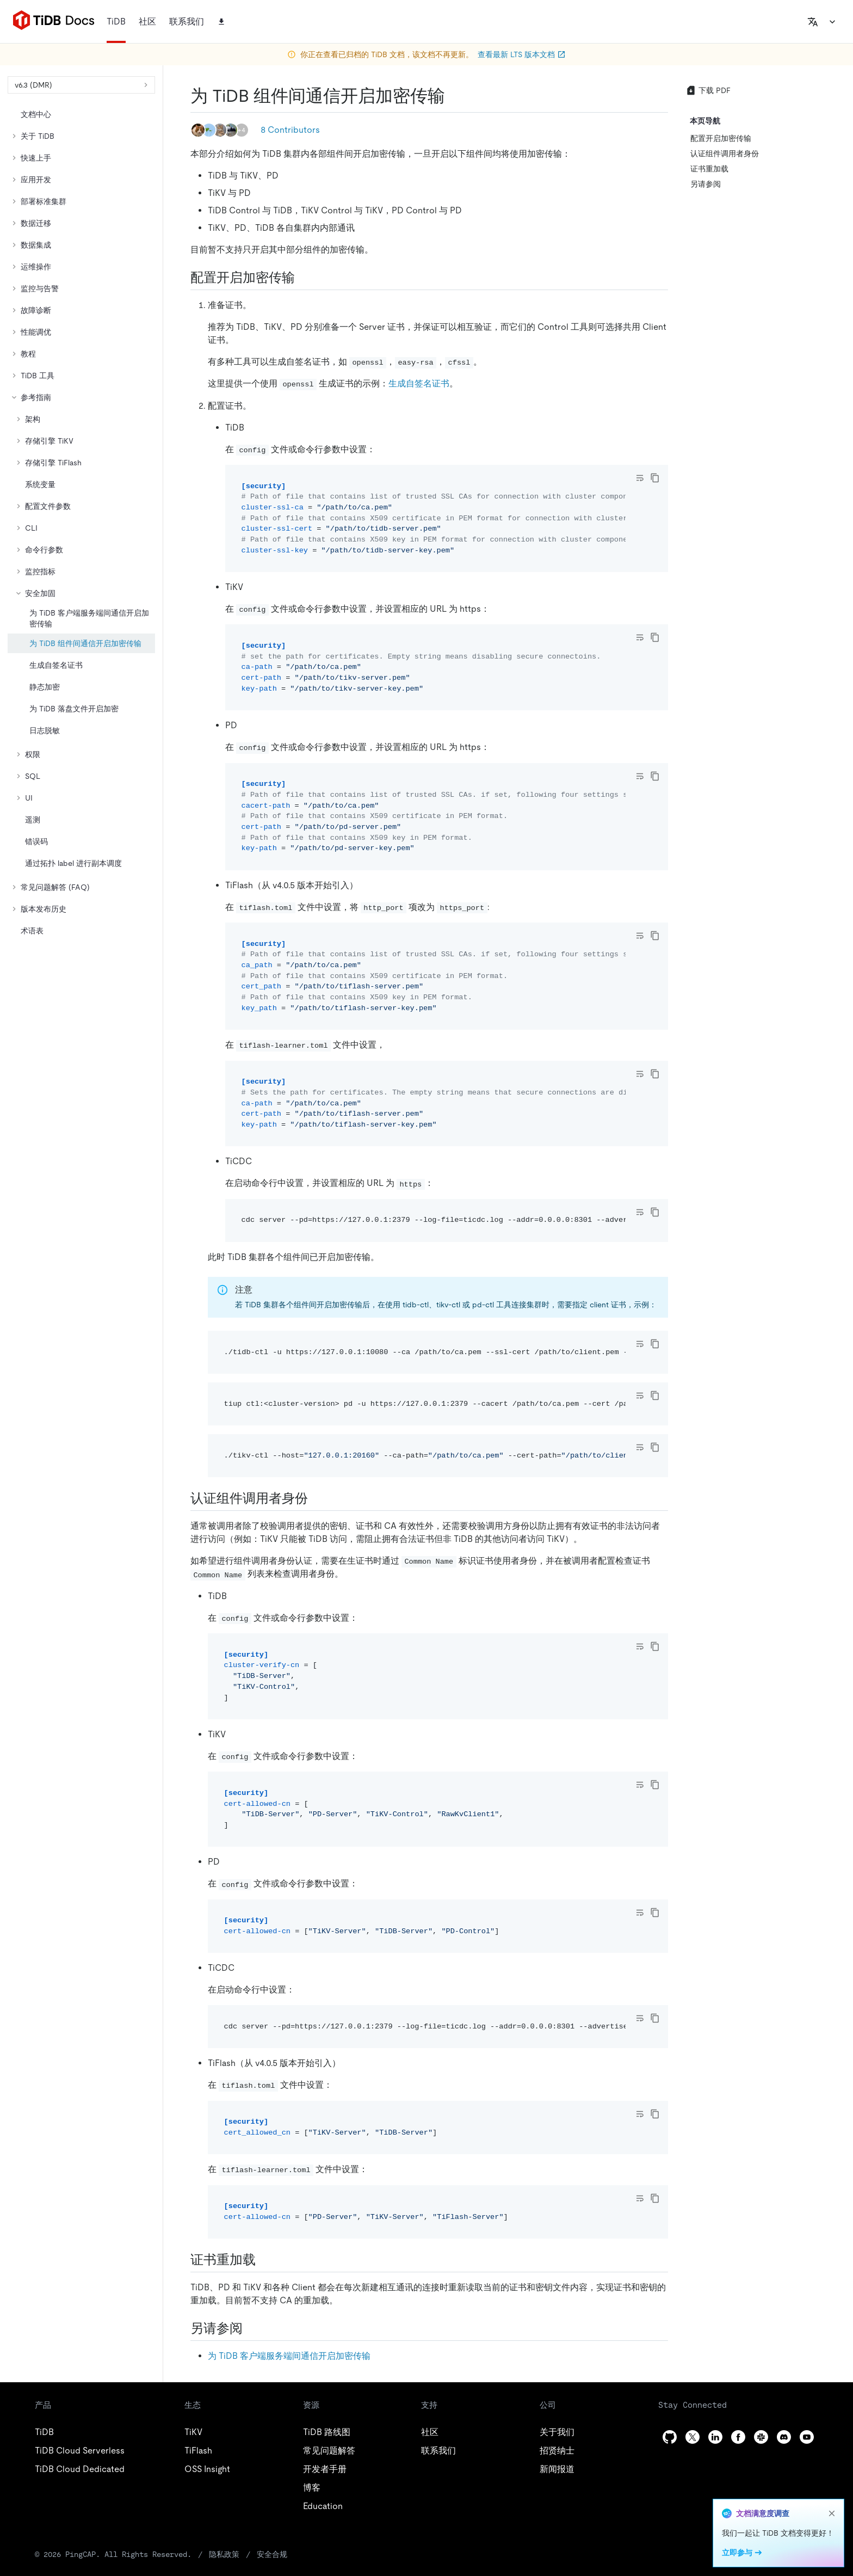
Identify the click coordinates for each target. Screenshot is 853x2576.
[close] (831, 2513)
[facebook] (738, 2437)
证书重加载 (709, 168)
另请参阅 (705, 184)
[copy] (655, 477)
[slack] (761, 2437)
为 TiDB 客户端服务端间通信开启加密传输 (289, 2356)
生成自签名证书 (418, 383)
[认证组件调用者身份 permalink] (316, 1498)
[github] (669, 2437)
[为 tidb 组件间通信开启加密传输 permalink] (453, 95)
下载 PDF (708, 90)
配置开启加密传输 (720, 138)
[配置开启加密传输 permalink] (303, 277)
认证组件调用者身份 (724, 153)
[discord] (783, 2437)
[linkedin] (715, 2437)
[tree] (81, 522)
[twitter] (692, 2437)
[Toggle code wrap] (639, 477)
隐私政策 (224, 2554)
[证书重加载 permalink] (264, 2259)
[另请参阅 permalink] (251, 2328)
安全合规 (272, 2554)
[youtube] (806, 2437)
